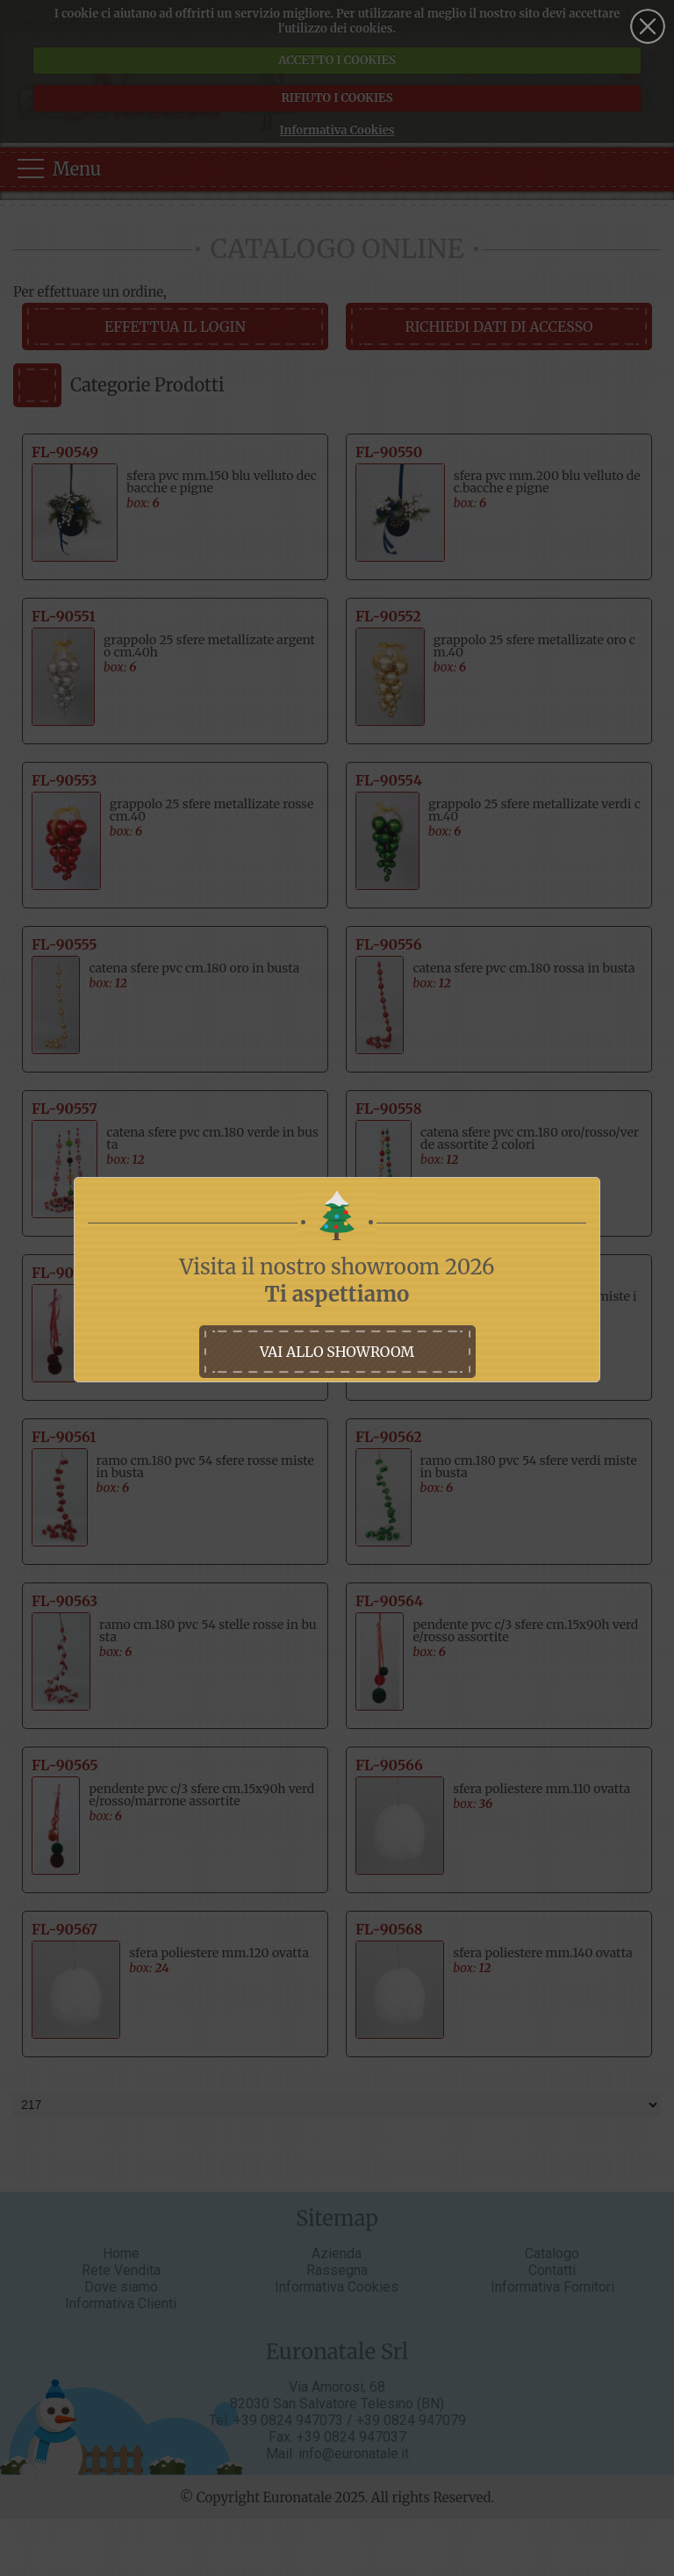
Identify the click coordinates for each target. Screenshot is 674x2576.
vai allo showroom (337, 1351)
